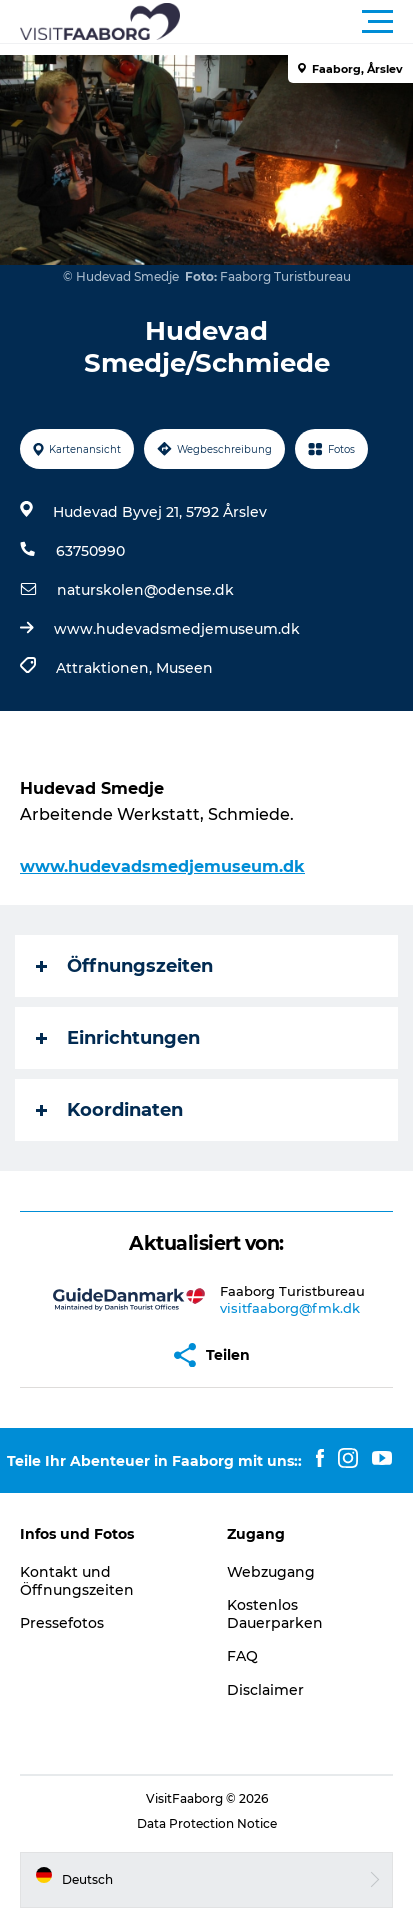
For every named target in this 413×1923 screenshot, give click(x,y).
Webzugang (271, 1572)
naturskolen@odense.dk (145, 590)
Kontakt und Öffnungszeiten (77, 1581)
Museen (184, 668)
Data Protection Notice (207, 1823)
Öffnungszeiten (124, 966)
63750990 (90, 551)
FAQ (242, 1656)
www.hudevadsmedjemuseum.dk (177, 629)
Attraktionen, (106, 668)
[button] (296, 22)
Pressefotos (62, 1623)
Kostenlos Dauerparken (275, 1614)
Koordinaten (109, 1110)
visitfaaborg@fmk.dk (290, 1308)
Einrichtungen (118, 1038)
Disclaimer (265, 1690)
